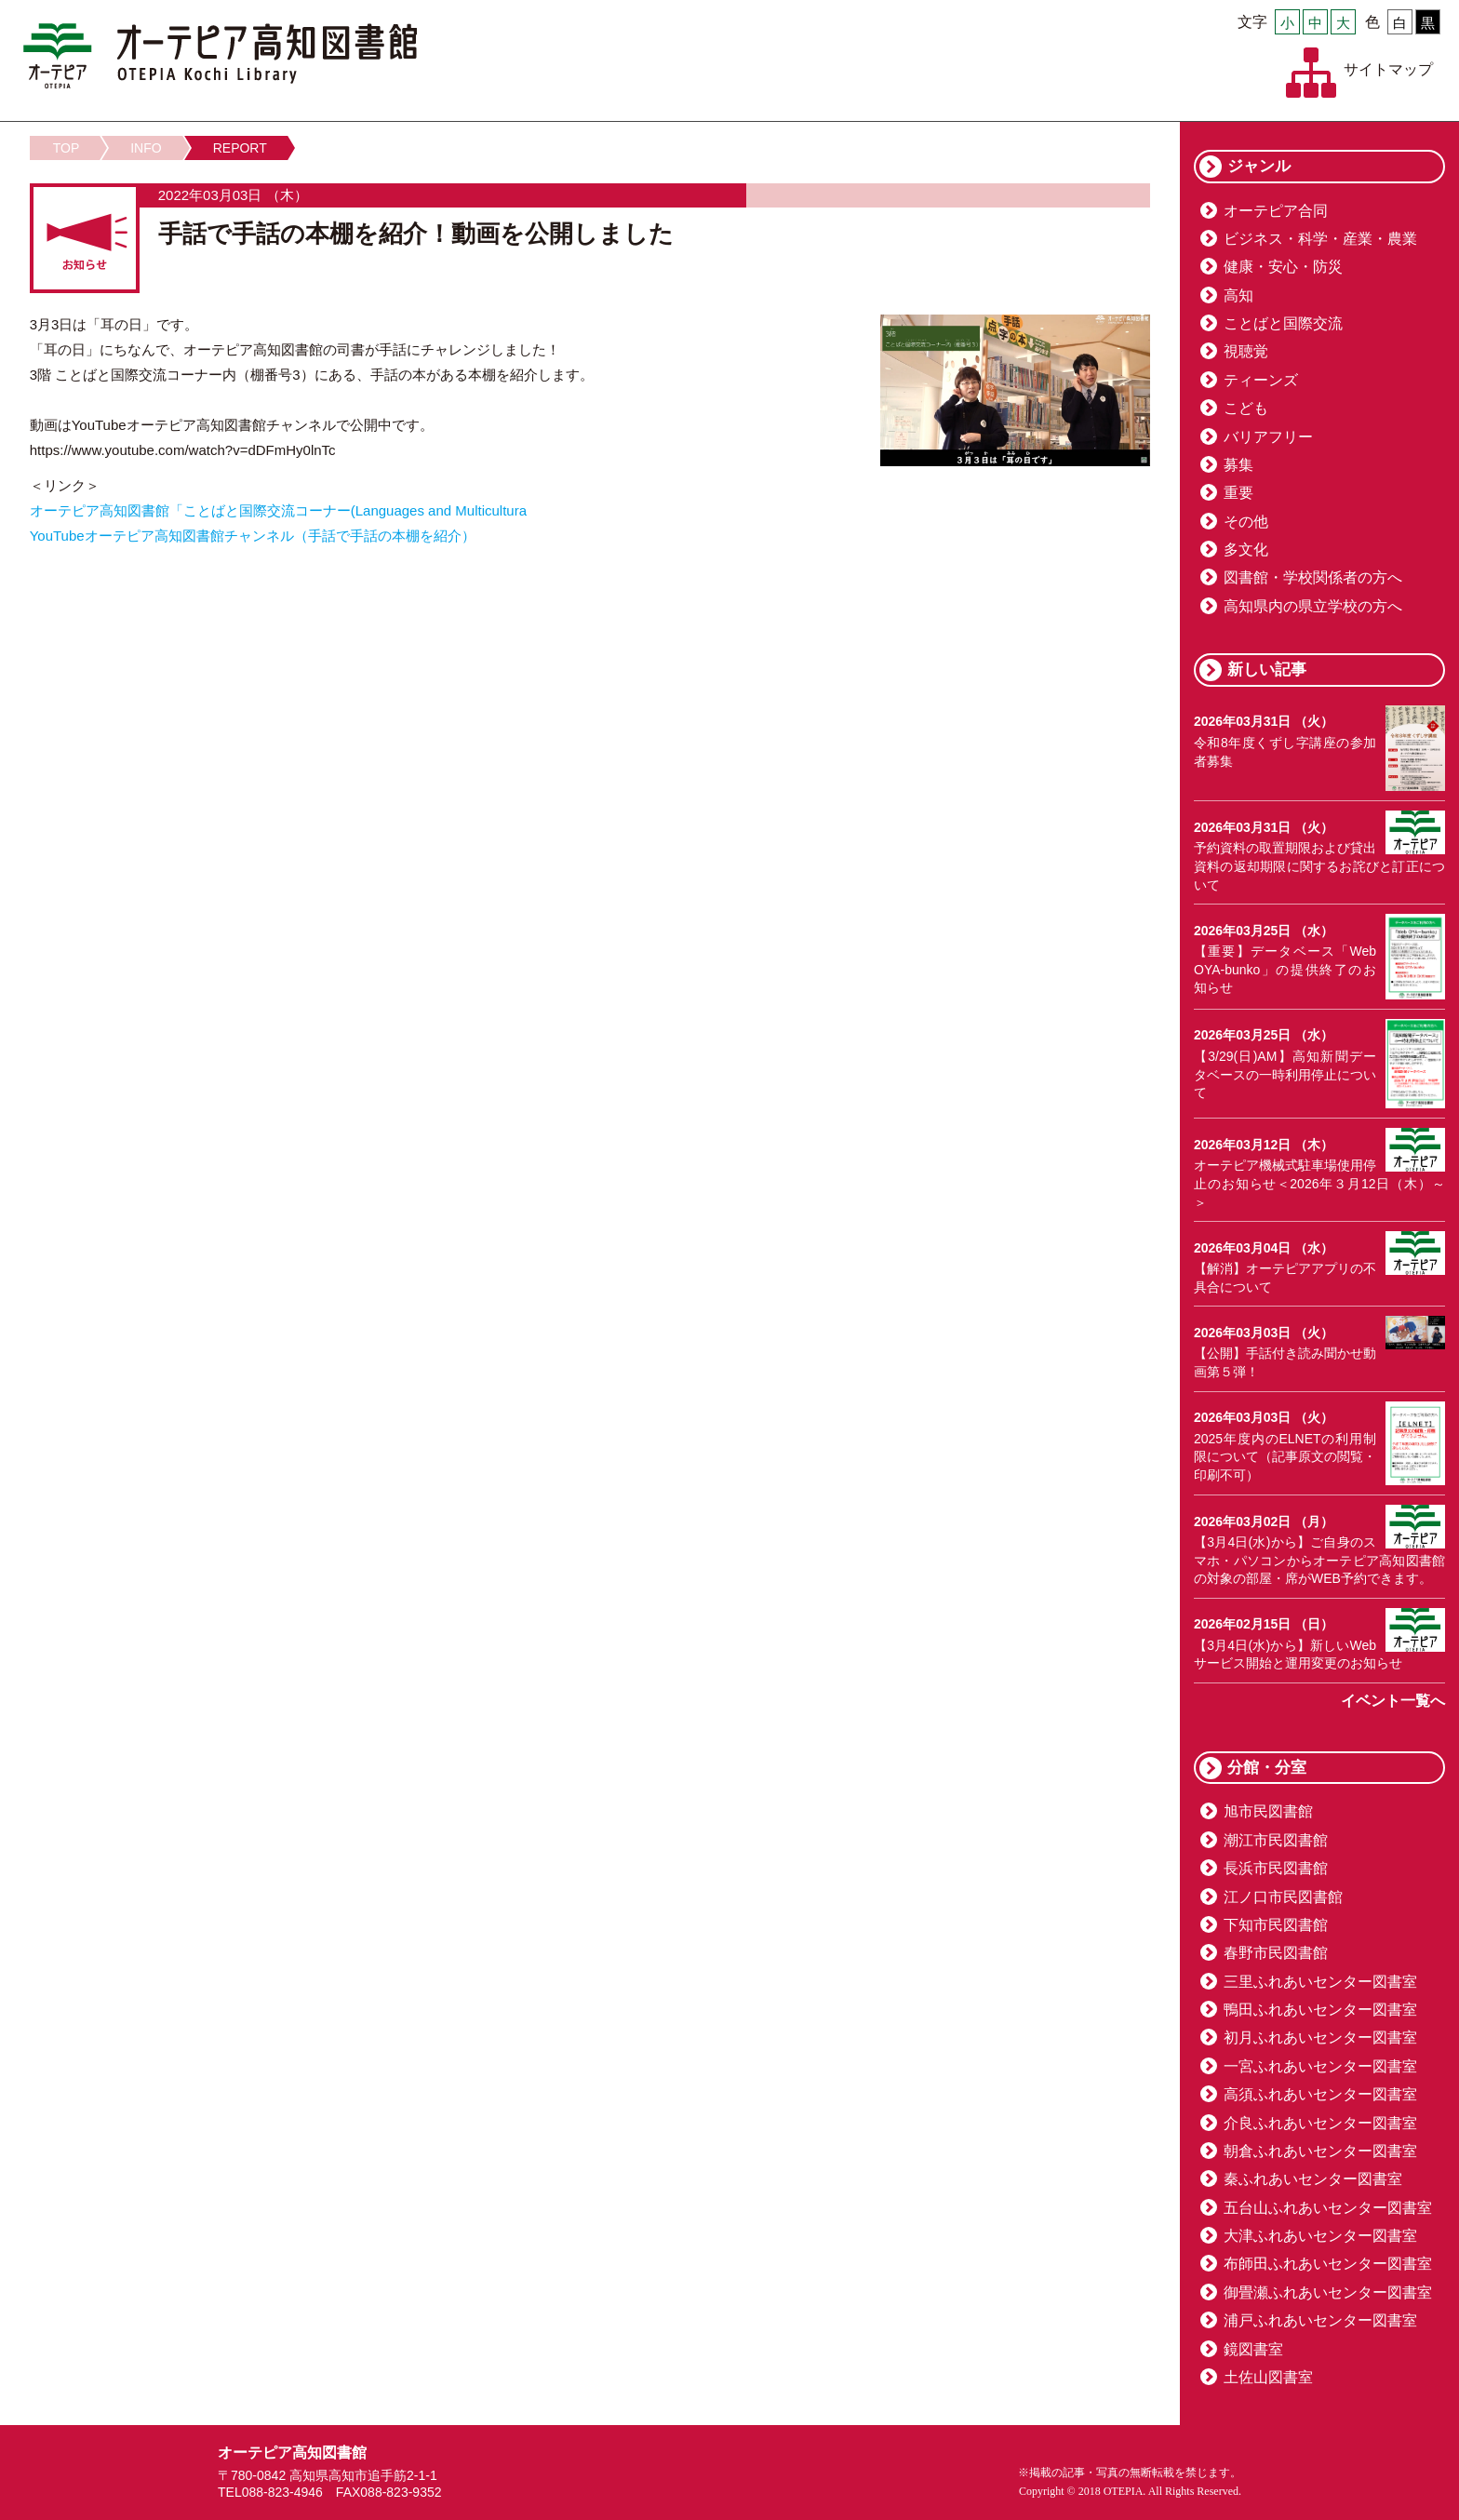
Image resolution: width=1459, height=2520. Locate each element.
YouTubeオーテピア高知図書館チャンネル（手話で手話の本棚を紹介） (252, 535)
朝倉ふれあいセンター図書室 (1320, 2151)
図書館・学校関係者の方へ (1313, 577)
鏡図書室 (1253, 2349)
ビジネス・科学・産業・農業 (1320, 239)
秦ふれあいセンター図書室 (1313, 2179)
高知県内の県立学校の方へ (1313, 606)
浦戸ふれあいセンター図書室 (1320, 2320)
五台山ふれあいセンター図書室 (1328, 2208)
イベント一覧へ (1393, 1701)
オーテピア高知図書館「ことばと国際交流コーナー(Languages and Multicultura (278, 510)
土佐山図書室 (1268, 2377)
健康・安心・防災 (1283, 267)
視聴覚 (1246, 351)
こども (1246, 408)
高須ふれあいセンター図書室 (1320, 2094)
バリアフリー (1268, 437)
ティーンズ (1261, 380)
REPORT (240, 148)
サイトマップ (1388, 69)
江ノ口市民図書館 (1283, 1897)
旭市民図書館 (1268, 1811)
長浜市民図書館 (1276, 1868)
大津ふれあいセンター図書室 (1320, 2236)
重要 (1238, 493)
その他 (1246, 521)
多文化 (1246, 549)
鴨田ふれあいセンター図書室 (1320, 2009)
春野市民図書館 (1276, 1953)
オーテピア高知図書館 (220, 55)
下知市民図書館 (1276, 1925)
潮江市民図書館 (1276, 1840)
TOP (66, 148)
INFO (145, 148)
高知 (1238, 295)
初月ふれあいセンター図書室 (1320, 2037)
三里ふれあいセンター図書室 (1320, 1982)
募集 (1238, 465)
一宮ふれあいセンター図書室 (1320, 2066)
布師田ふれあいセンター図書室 (1328, 2264)
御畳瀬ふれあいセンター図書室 (1328, 2292)
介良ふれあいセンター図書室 (1320, 2123)
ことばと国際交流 (1283, 323)
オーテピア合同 (1276, 211)
